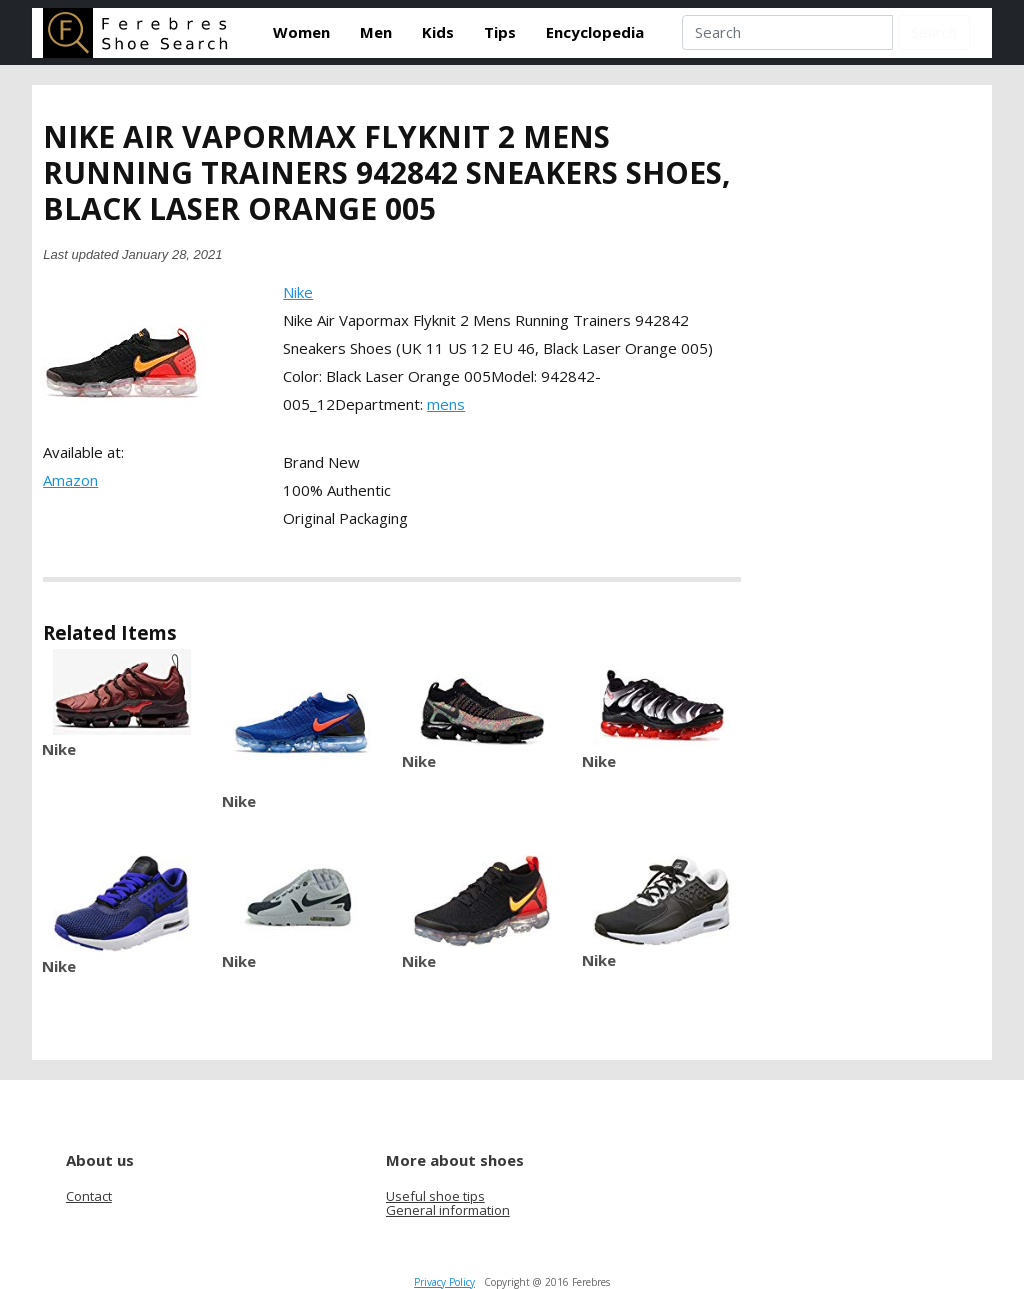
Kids (438, 32)
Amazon (70, 480)
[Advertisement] (905, 428)
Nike (298, 292)
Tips (500, 32)
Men (376, 32)
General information (448, 1210)
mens (446, 404)
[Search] (787, 33)
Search (934, 32)
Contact (89, 1196)
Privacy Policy (444, 1282)
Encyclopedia (595, 32)
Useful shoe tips (435, 1196)
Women (301, 32)
